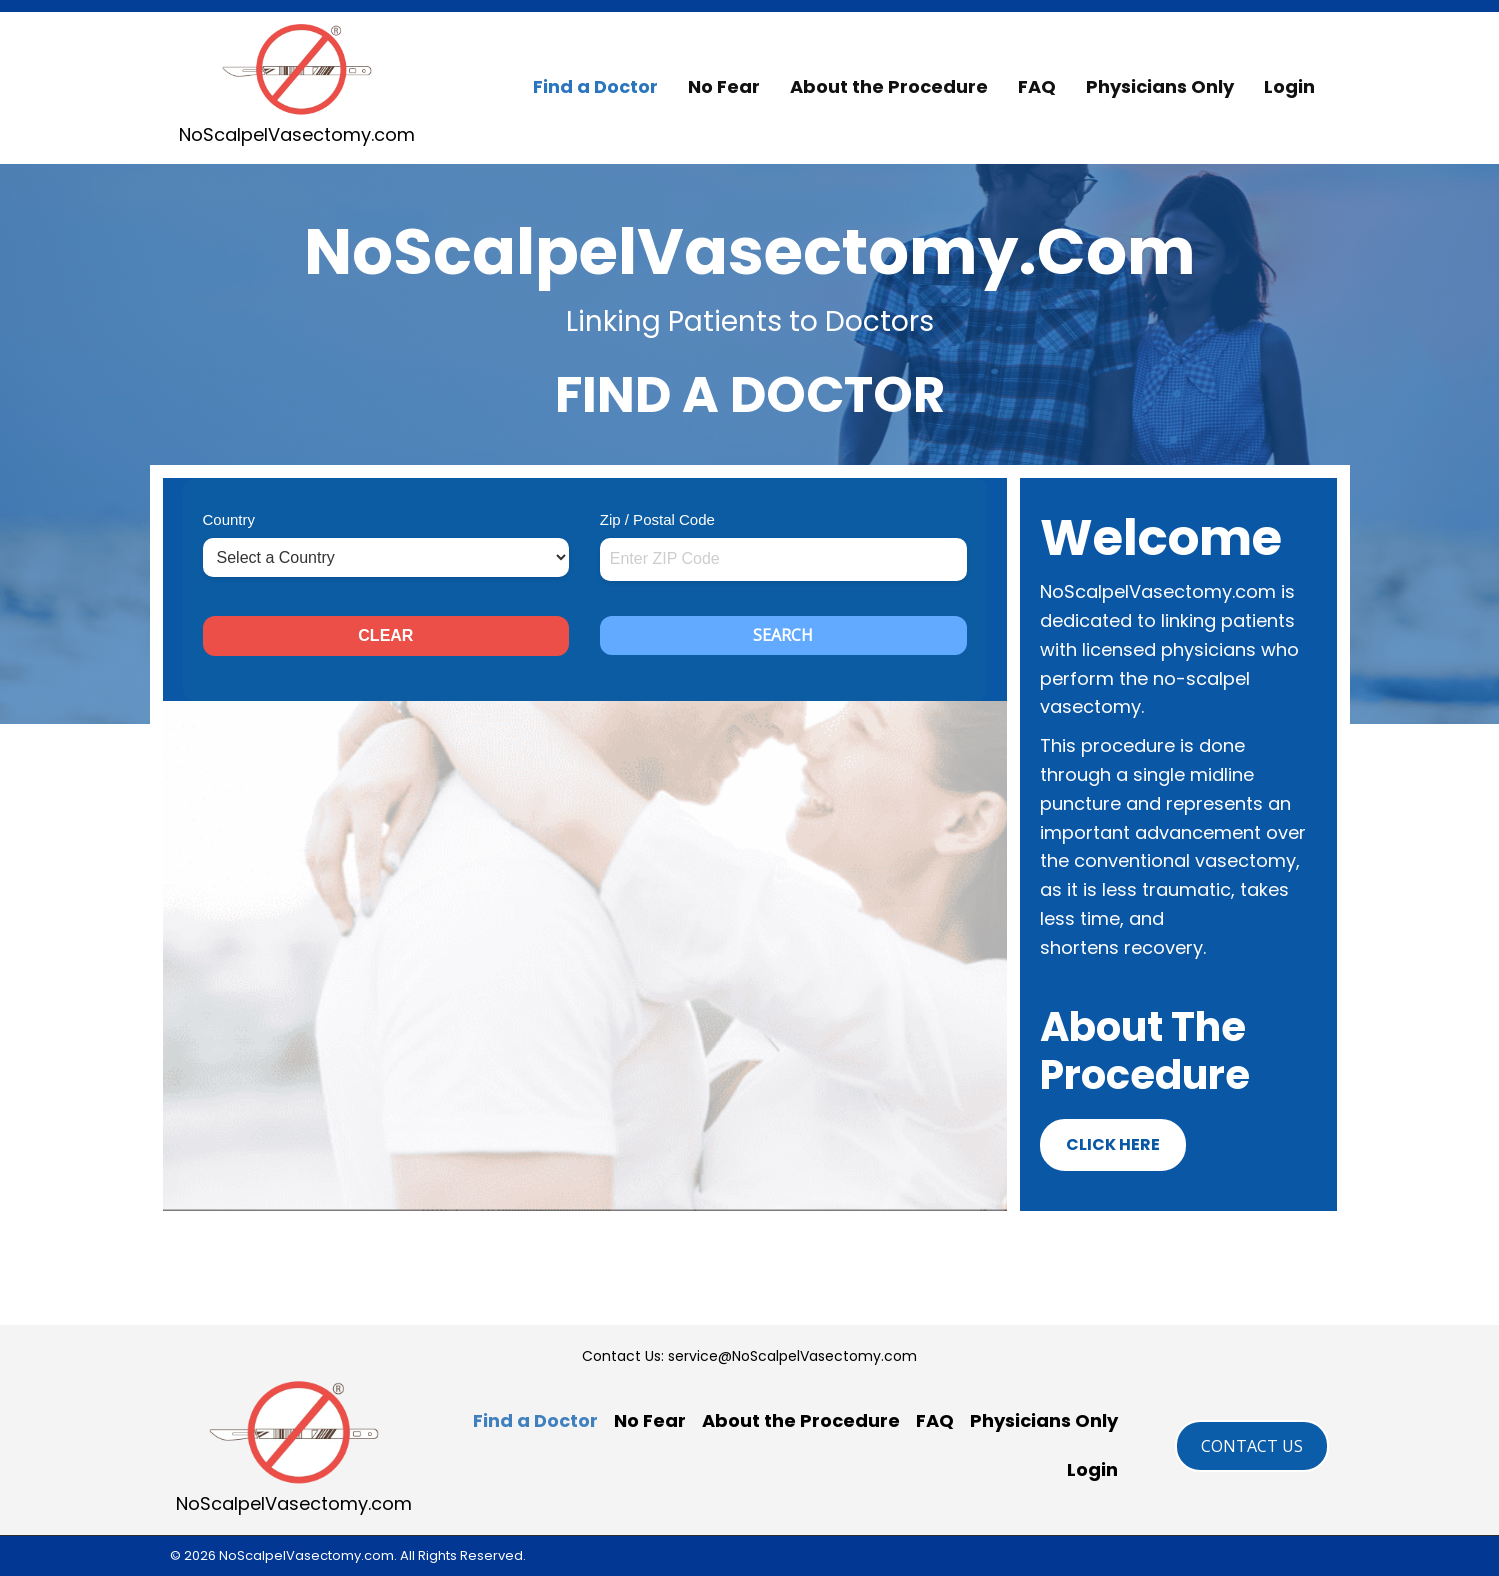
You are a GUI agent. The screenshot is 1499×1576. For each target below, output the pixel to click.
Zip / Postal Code (657, 519)
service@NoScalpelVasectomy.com (792, 1356)
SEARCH (783, 635)
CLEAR (385, 635)
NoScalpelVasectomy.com (297, 134)
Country (229, 519)
